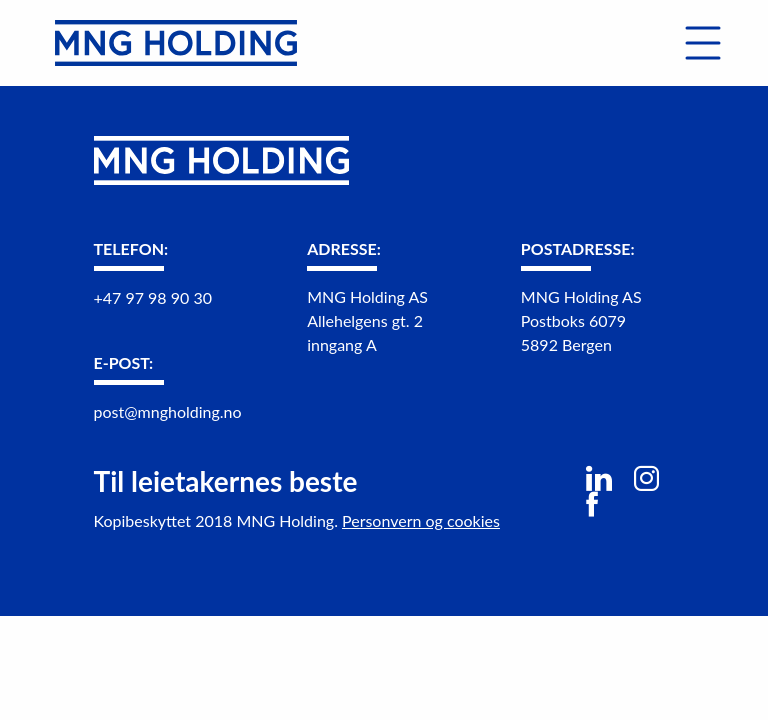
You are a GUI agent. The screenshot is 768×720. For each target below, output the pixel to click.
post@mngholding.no (168, 411)
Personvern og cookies (421, 520)
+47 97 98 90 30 (153, 297)
